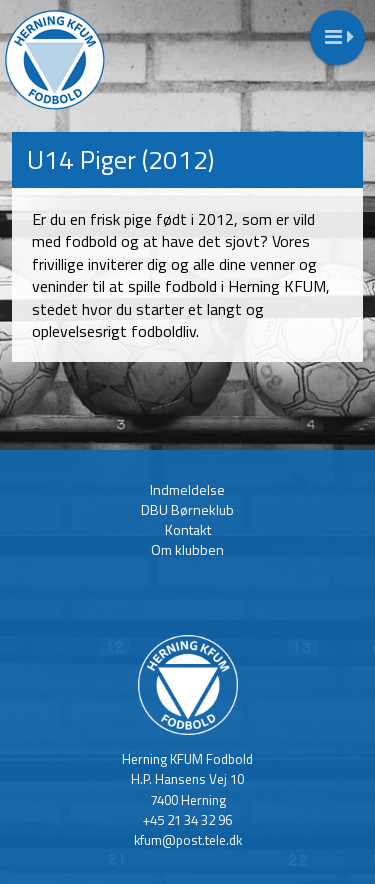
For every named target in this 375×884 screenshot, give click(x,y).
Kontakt (188, 529)
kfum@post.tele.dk (188, 840)
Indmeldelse (187, 489)
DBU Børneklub (187, 509)
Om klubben (187, 549)
